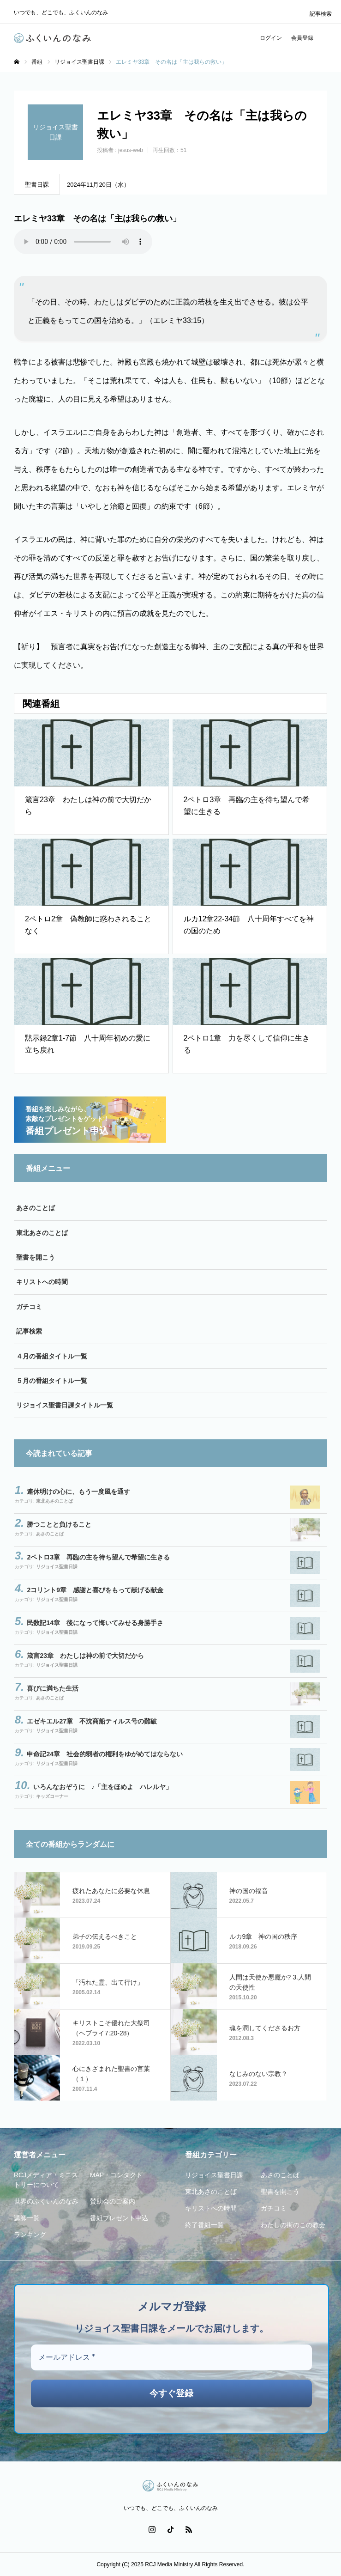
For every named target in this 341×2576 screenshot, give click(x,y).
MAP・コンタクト (116, 2175)
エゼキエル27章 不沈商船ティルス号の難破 (92, 1721)
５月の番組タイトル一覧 (51, 1380)
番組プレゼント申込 (119, 2218)
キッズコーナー (52, 1796)
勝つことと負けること (59, 1524)
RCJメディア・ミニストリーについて (46, 2179)
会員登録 (302, 38)
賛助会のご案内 (112, 2201)
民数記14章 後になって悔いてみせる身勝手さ (95, 1622)
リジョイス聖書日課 (57, 1566)
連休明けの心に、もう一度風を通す (78, 1491)
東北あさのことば (42, 1232)
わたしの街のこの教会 (293, 2225)
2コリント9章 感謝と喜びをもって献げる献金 (95, 1590)
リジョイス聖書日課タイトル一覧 (64, 1405)
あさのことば (35, 1208)
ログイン (271, 38)
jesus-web (130, 150)
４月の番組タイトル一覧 (51, 1356)
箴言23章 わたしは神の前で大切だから (85, 1655)
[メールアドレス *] (171, 2357)
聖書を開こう (35, 1257)
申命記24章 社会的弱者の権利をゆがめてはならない (105, 1754)
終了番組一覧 (204, 2225)
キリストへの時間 (42, 1281)
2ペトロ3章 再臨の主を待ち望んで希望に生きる (98, 1557)
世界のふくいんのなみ (46, 2201)
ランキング (30, 2234)
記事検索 (321, 14)
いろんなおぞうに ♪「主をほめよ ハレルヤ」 (102, 1786)
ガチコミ (29, 1306)
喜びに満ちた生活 (52, 1688)
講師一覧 (27, 2218)
